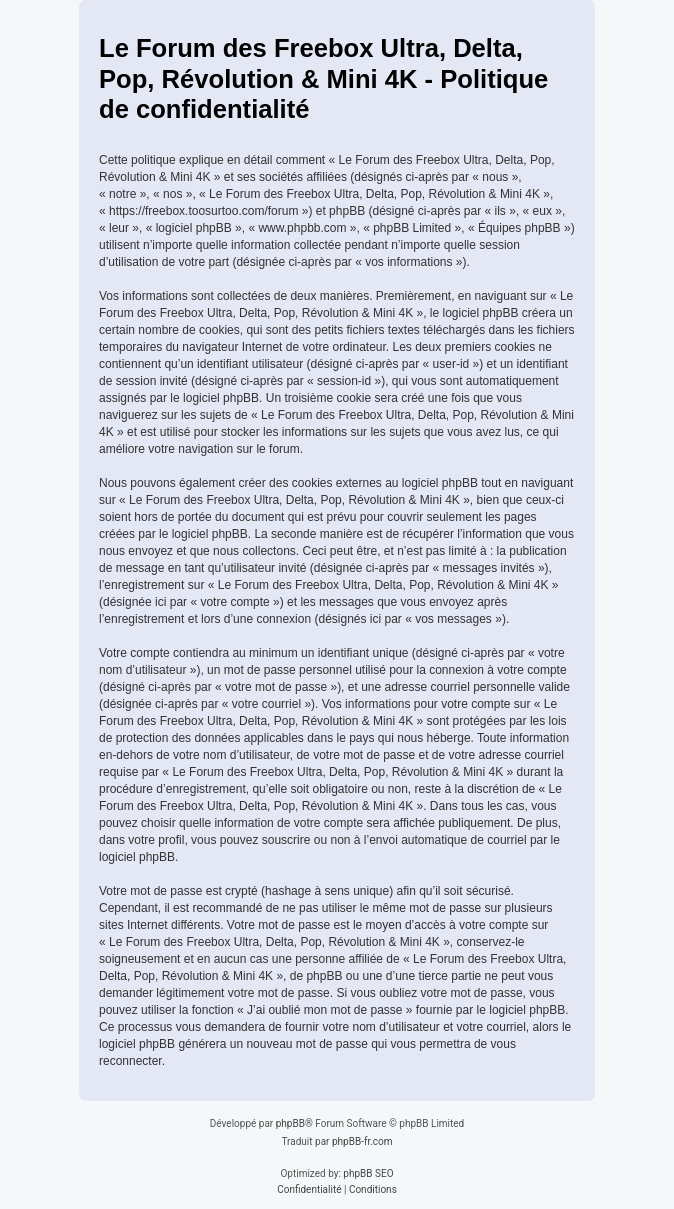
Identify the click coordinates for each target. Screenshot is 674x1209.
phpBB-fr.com (362, 1141)
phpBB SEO (368, 1173)
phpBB (290, 1123)
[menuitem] (309, 1190)
